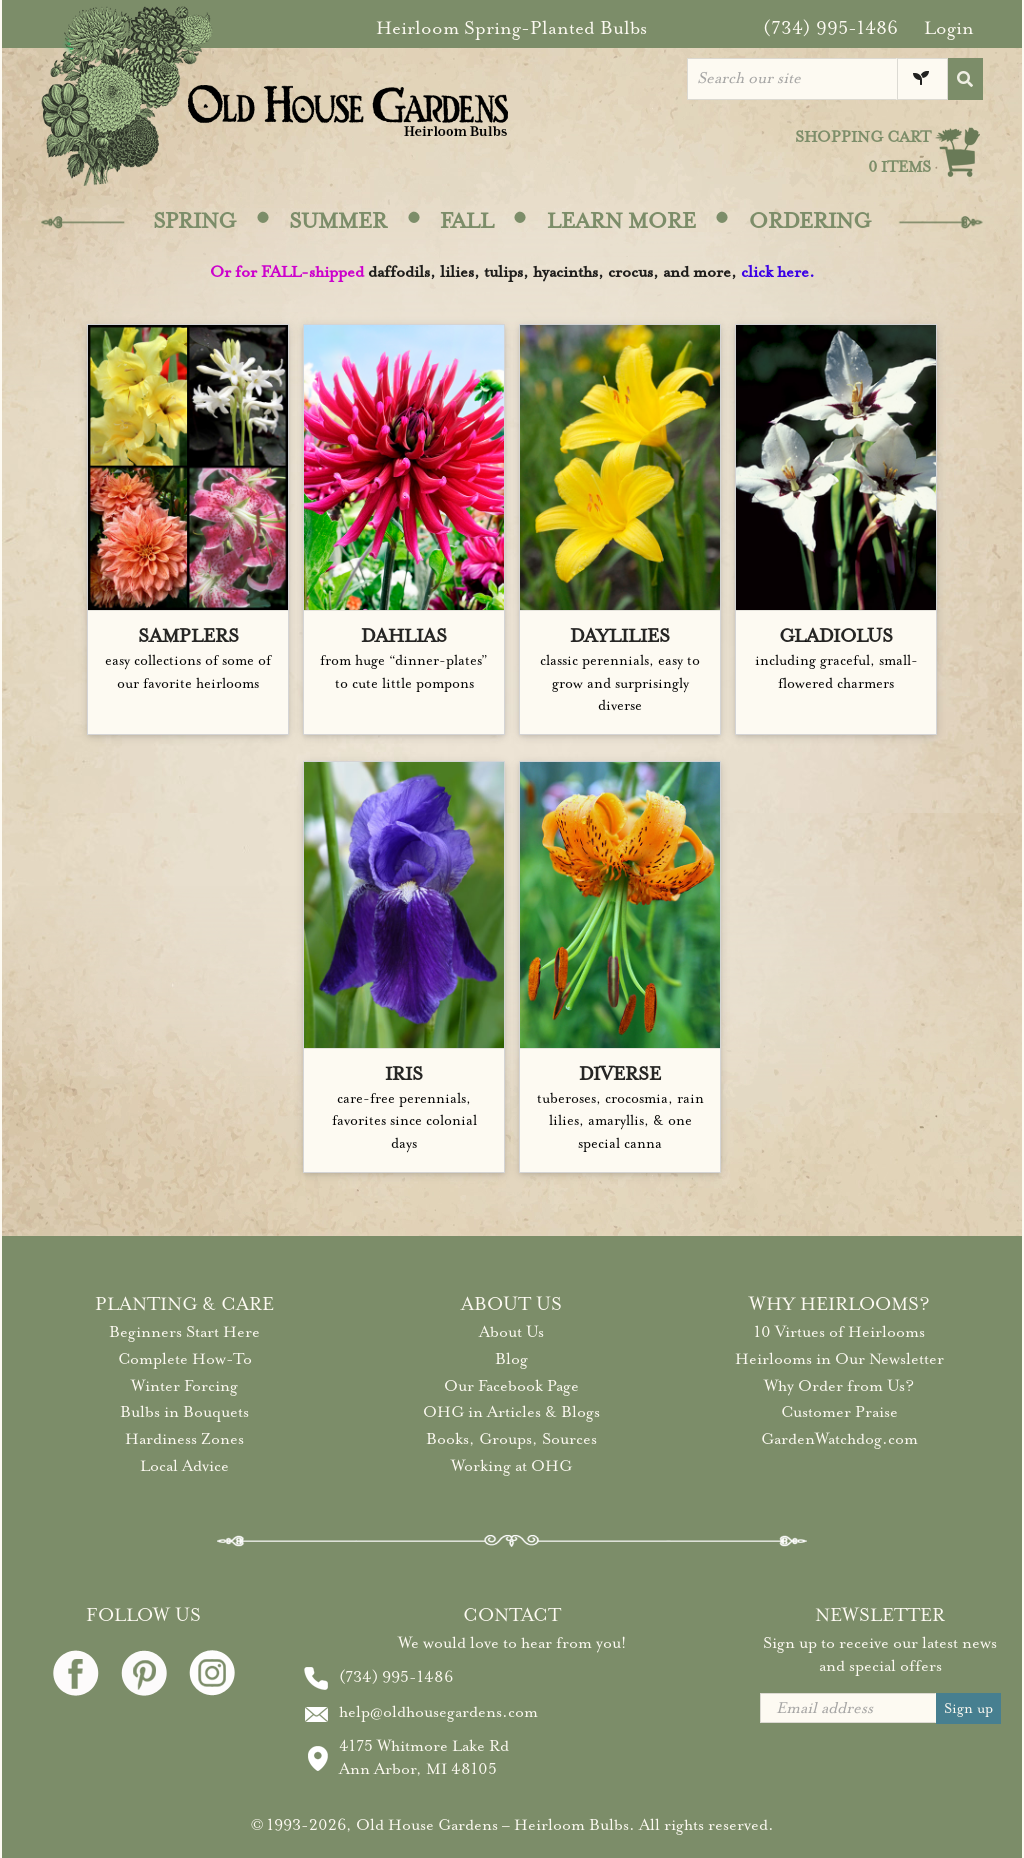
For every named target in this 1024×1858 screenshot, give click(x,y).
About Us (511, 1332)
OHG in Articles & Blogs (511, 1412)
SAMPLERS (188, 636)
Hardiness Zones (184, 1439)
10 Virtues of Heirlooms (839, 1332)
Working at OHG (511, 1466)
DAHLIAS (404, 636)
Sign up (968, 1708)
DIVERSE (620, 1074)
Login (949, 28)
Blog (511, 1359)
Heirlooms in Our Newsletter (839, 1359)
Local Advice (184, 1466)
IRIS (404, 1074)
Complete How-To (185, 1359)
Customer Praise (839, 1412)
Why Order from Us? (839, 1386)
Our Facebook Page (511, 1386)
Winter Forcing (184, 1386)
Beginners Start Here (184, 1332)
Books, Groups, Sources (511, 1439)
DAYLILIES (620, 636)
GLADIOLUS (836, 636)
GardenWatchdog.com (839, 1439)
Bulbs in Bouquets (184, 1412)
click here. (778, 272)
